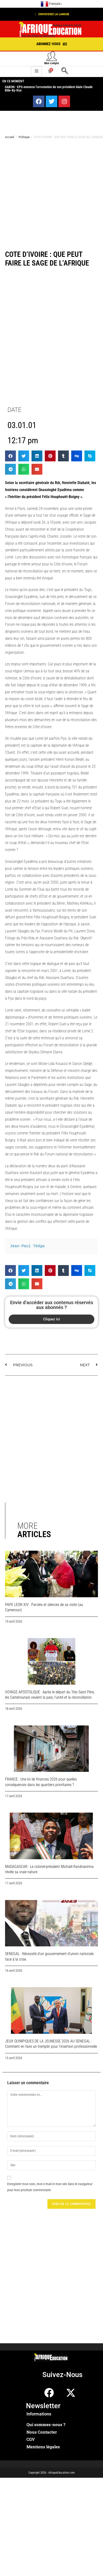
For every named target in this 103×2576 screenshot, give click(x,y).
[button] (51, 14)
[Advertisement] (45, 193)
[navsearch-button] (65, 71)
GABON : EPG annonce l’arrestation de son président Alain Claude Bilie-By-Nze (49, 88)
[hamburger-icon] (36, 71)
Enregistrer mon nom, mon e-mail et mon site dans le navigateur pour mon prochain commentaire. (49, 2187)
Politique (24, 137)
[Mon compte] (51, 56)
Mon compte (51, 63)
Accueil (9, 137)
